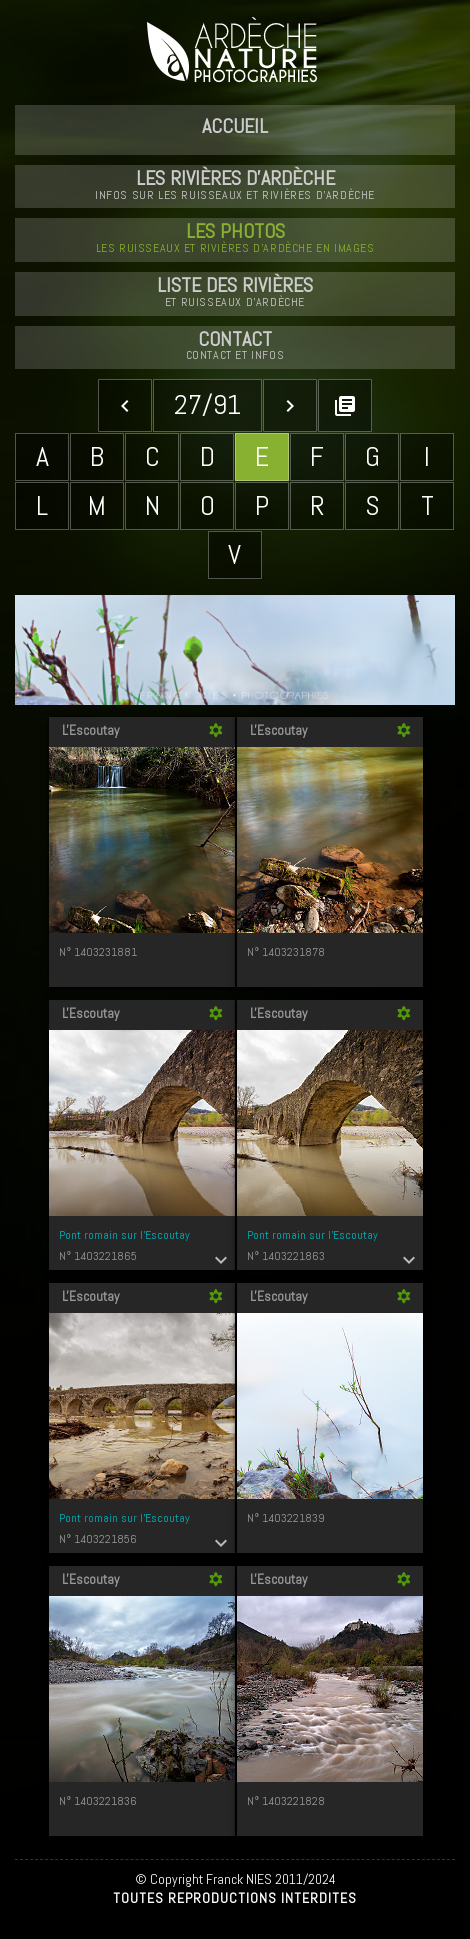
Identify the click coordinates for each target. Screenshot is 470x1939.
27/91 (207, 404)
